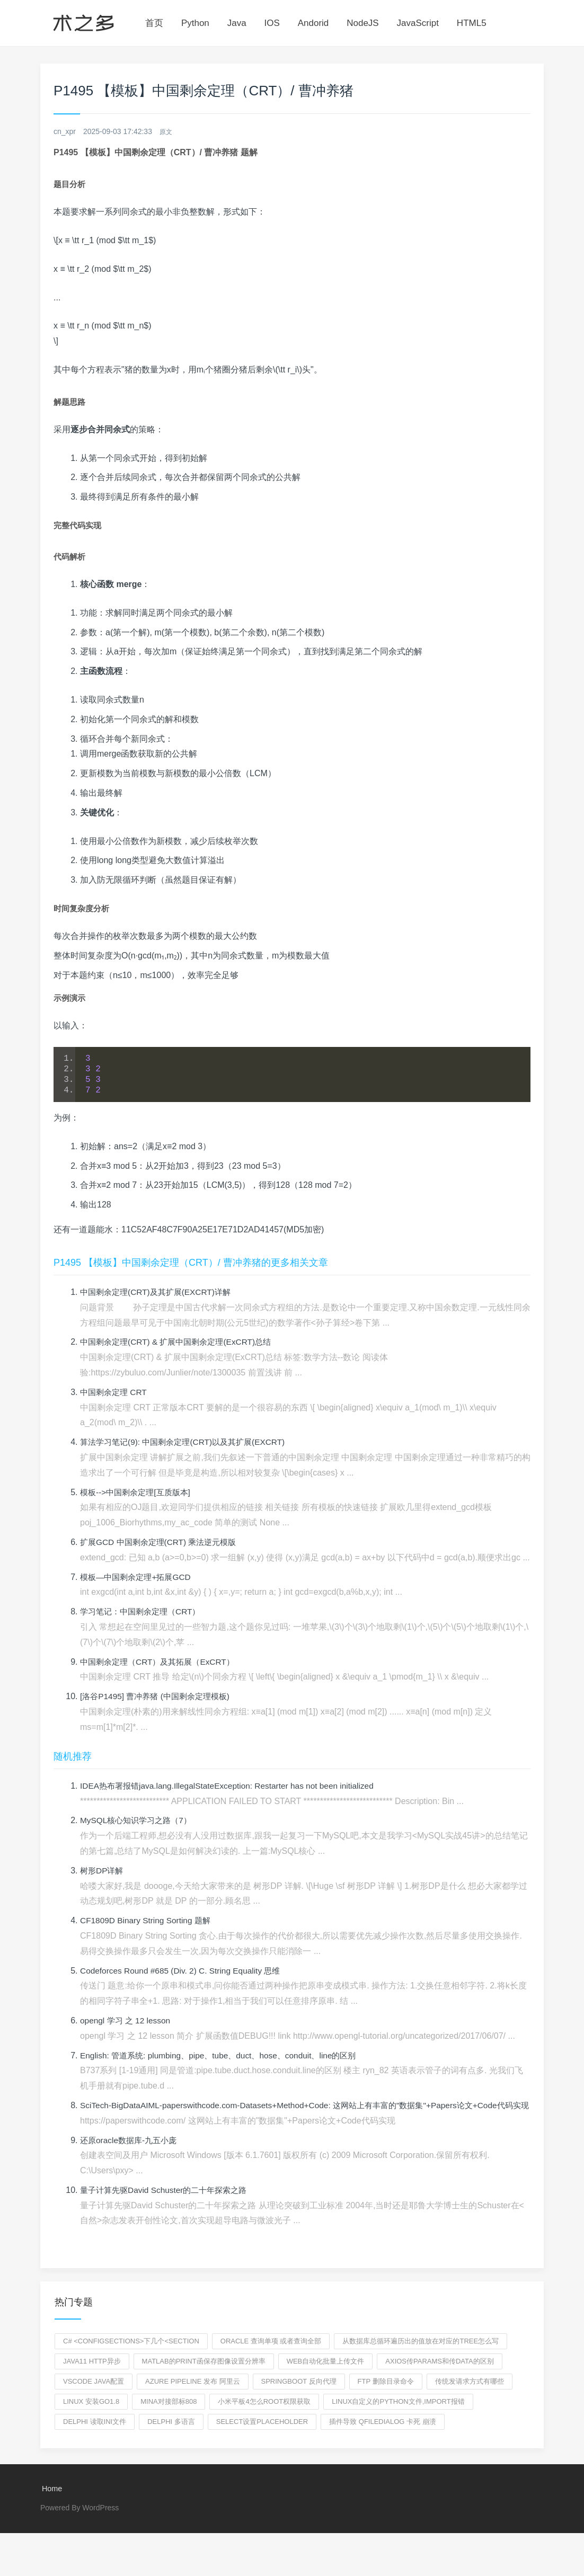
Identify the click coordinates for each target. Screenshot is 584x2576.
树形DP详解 (103, 1871)
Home (50, 2504)
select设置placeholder (262, 2437)
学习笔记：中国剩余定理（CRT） (144, 1611)
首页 (154, 23)
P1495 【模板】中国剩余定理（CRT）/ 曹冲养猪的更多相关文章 (191, 1263)
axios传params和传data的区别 (439, 2377)
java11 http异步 (92, 2377)
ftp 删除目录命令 (386, 2397)
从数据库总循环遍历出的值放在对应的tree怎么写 (420, 2357)
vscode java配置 (93, 2397)
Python (195, 23)
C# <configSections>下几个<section (131, 2357)
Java (236, 23)
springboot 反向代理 (299, 2397)
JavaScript (418, 23)
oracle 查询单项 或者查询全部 (271, 2357)
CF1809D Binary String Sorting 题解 (148, 1920)
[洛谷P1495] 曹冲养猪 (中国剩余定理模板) (159, 1696)
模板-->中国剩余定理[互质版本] (138, 1492)
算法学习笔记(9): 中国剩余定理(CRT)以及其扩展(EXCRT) (188, 1442)
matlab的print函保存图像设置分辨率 (204, 2377)
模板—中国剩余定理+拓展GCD (138, 1577)
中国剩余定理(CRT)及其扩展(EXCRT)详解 (159, 1292)
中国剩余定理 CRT (115, 1392)
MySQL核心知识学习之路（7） (139, 1820)
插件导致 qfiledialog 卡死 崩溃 (382, 2437)
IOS (272, 23)
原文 (167, 131)
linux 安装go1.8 (91, 2417)
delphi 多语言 (171, 2437)
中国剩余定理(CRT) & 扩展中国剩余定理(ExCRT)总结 (181, 1342)
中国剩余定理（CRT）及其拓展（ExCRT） (161, 1662)
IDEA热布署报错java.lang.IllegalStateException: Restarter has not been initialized (233, 1786)
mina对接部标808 (168, 2417)
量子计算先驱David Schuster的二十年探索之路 (168, 2205)
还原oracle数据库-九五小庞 (131, 2155)
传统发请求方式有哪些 (469, 2397)
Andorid (313, 23)
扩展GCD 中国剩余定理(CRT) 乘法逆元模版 (162, 1542)
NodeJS (362, 23)
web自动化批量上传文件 (326, 2377)
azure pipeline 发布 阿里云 (192, 2397)
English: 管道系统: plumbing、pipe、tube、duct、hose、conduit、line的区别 (224, 2055)
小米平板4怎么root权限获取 (264, 2417)
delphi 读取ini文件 (94, 2437)
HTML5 (471, 23)
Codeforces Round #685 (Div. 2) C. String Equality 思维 (184, 1971)
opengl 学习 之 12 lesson (127, 2021)
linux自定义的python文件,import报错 (398, 2417)
